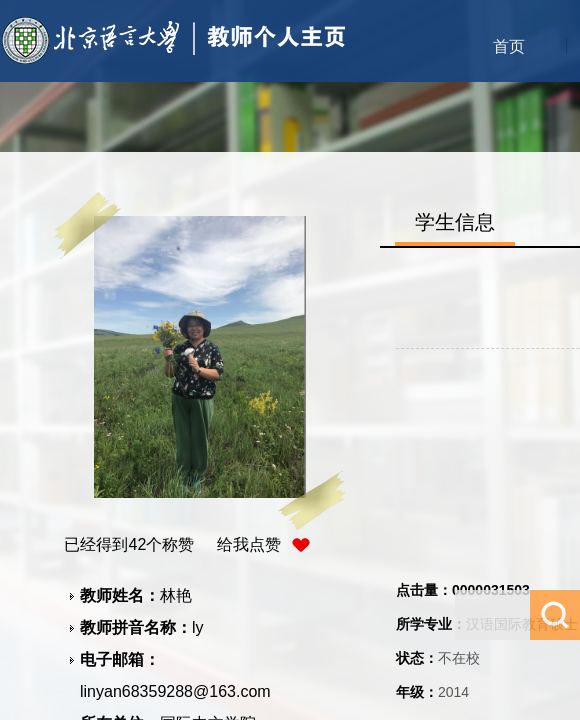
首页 (509, 46)
